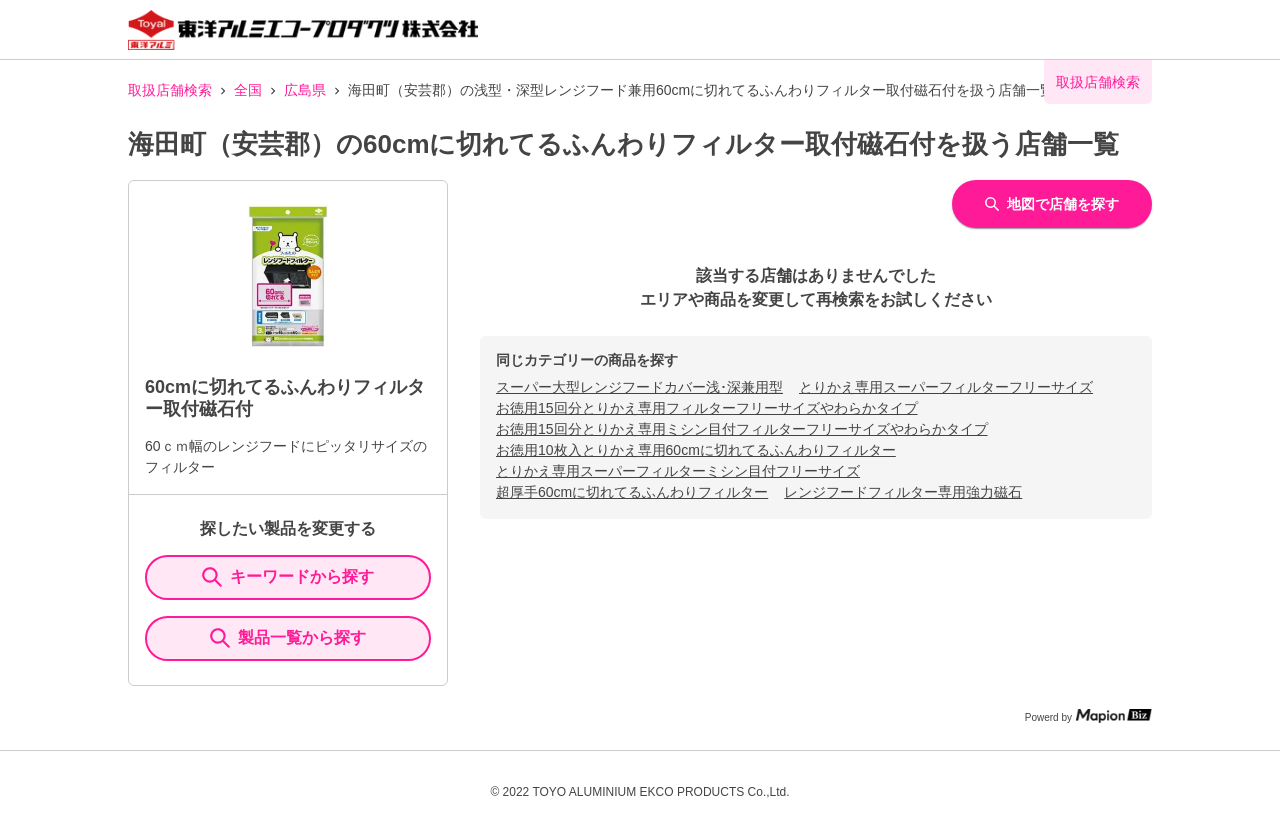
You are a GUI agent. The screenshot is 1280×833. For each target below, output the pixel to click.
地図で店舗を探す (1052, 204)
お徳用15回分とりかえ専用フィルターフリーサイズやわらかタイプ (707, 408)
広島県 (305, 90)
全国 (248, 90)
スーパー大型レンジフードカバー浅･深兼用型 (639, 387)
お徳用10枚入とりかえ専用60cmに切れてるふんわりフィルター (696, 450)
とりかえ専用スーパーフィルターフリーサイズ (946, 387)
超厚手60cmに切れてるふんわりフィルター (632, 492)
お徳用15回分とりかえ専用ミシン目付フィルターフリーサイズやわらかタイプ (742, 429)
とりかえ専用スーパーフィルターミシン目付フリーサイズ (678, 471)
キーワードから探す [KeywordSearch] (288, 577)
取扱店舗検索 (170, 90)
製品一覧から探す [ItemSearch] (288, 638)
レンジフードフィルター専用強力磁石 (903, 492)
